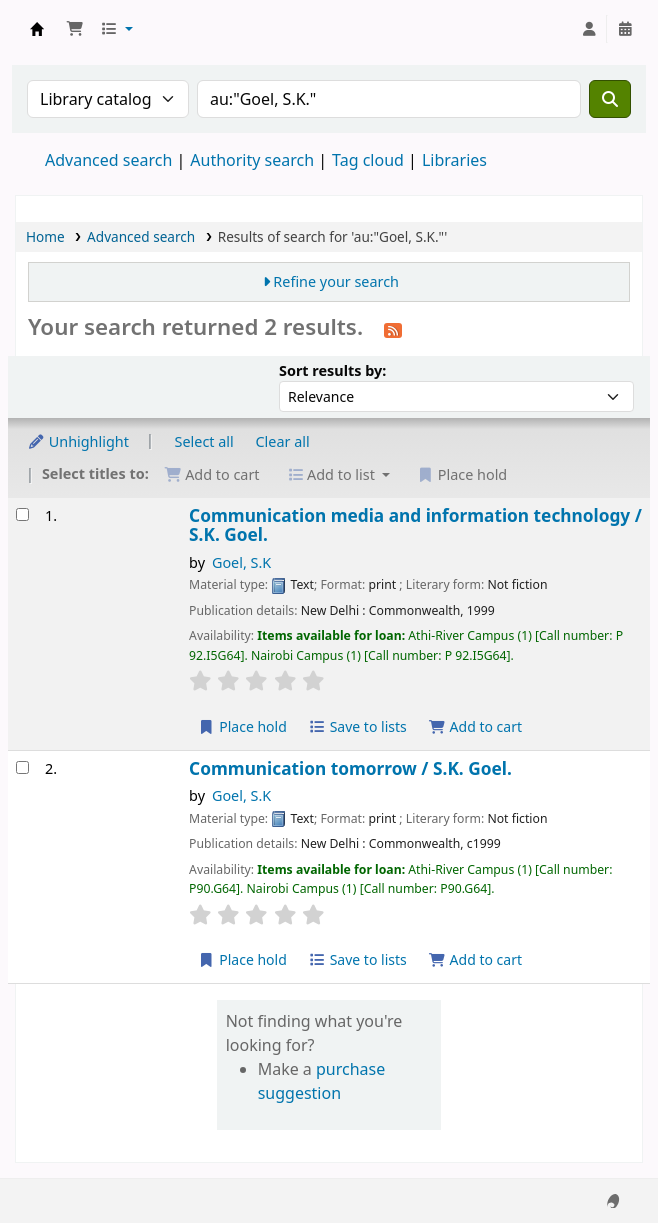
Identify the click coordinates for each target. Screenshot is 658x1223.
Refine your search (336, 281)
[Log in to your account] (589, 29)
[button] (75, 29)
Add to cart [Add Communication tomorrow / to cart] (475, 959)
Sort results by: (332, 370)
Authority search (252, 160)
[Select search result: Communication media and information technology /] (22, 514)
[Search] (610, 99)
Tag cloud (368, 160)
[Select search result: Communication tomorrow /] (22, 767)
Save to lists (358, 726)
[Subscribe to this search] (393, 329)
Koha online (37, 29)
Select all (204, 441)
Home (45, 236)
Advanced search (108, 160)
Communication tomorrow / (350, 768)
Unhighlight (78, 441)
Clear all (283, 441)
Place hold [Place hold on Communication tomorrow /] (242, 959)
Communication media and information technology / (415, 525)
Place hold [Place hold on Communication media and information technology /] (242, 726)
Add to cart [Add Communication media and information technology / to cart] (475, 726)
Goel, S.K (241, 562)
